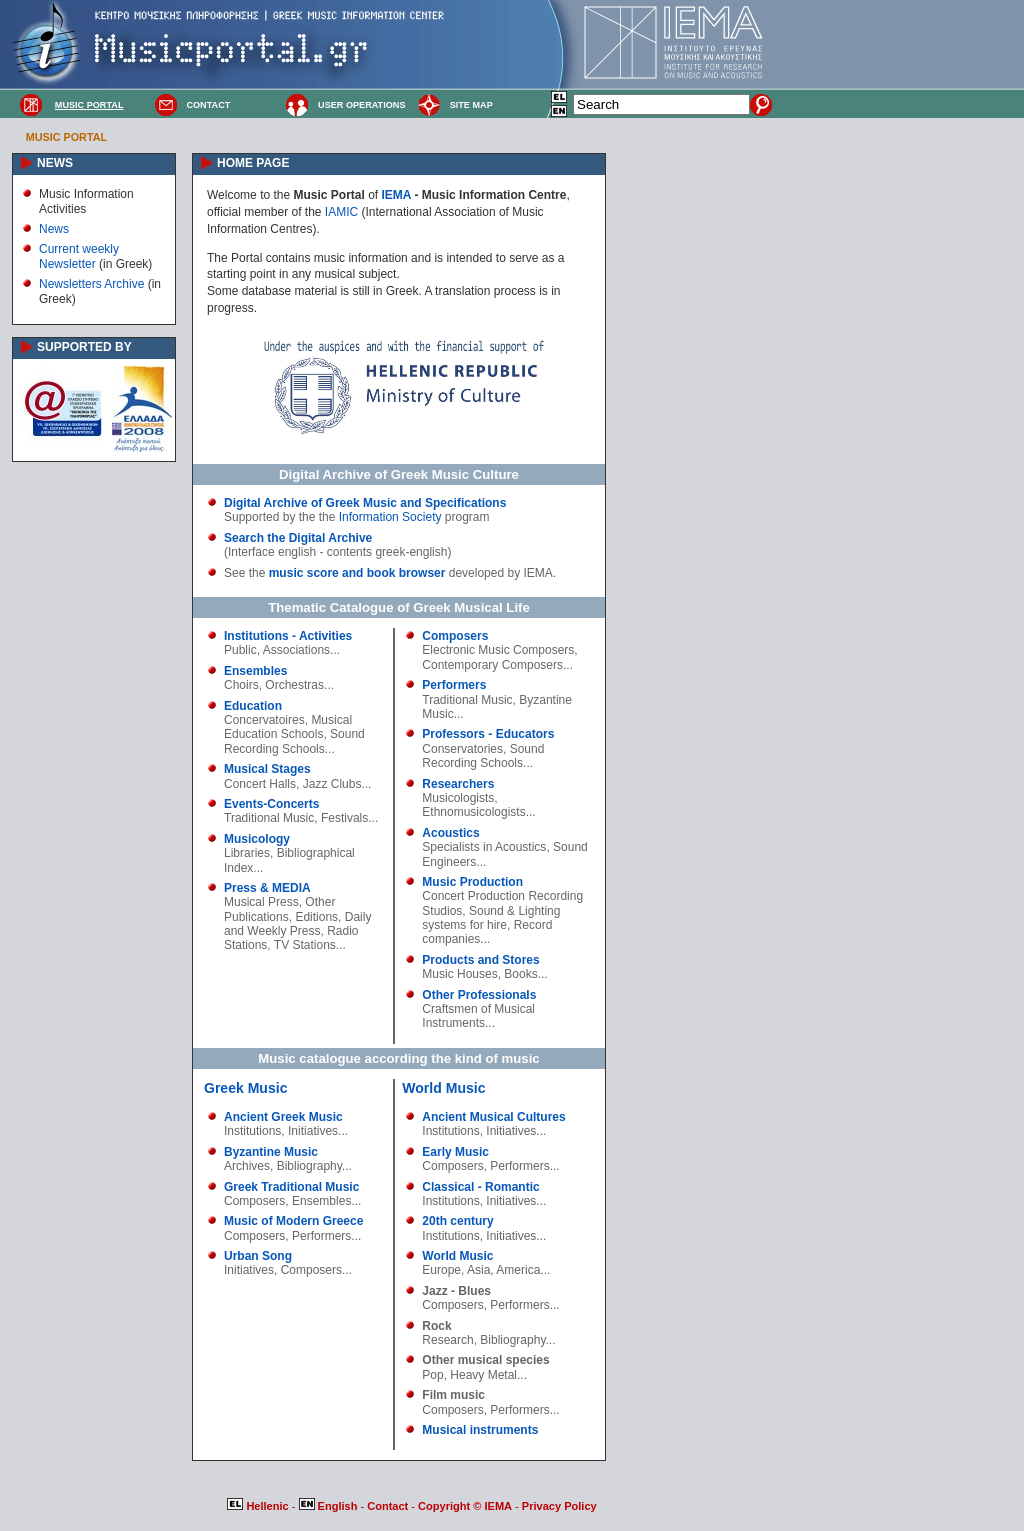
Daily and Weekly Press (297, 924)
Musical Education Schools (288, 727)
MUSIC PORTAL (89, 105)
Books (520, 974)
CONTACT (208, 105)
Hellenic (259, 1506)
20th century (457, 1221)
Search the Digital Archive (298, 538)
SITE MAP (471, 105)
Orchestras (294, 685)
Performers (454, 685)
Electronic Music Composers (498, 650)
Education (253, 706)
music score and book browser (357, 573)
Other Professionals (479, 995)
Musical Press (261, 902)
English (330, 1506)
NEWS (55, 163)
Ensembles (255, 671)
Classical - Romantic (480, 1187)
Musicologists (458, 798)
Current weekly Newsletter (79, 256)
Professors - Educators (488, 734)
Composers (455, 636)
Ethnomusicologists (473, 812)
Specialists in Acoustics (484, 847)
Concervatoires (264, 720)
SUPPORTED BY (84, 347)
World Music (443, 1088)
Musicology (257, 839)
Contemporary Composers (492, 665)
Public (240, 650)
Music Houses (459, 974)
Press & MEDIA (267, 888)
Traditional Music (269, 818)
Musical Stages (267, 769)
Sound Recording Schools (294, 741)
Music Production (472, 882)
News (54, 229)
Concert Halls (260, 784)
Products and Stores (480, 960)
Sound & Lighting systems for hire (491, 918)
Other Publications (279, 909)
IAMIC (341, 212)
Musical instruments (480, 1430)
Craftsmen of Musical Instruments (478, 1016)
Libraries (247, 853)
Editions (316, 917)
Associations (296, 650)
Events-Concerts (271, 804)
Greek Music (245, 1088)
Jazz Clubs (332, 784)
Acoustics (450, 833)
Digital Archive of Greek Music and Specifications (365, 503)
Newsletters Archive (91, 284)
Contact (389, 1506)
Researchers (458, 784)
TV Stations (305, 945)
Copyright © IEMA (465, 1506)
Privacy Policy (559, 1506)
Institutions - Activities (288, 636)
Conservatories (462, 749)
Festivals (344, 818)
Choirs (241, 685)
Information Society (390, 517)
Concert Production (473, 896)
